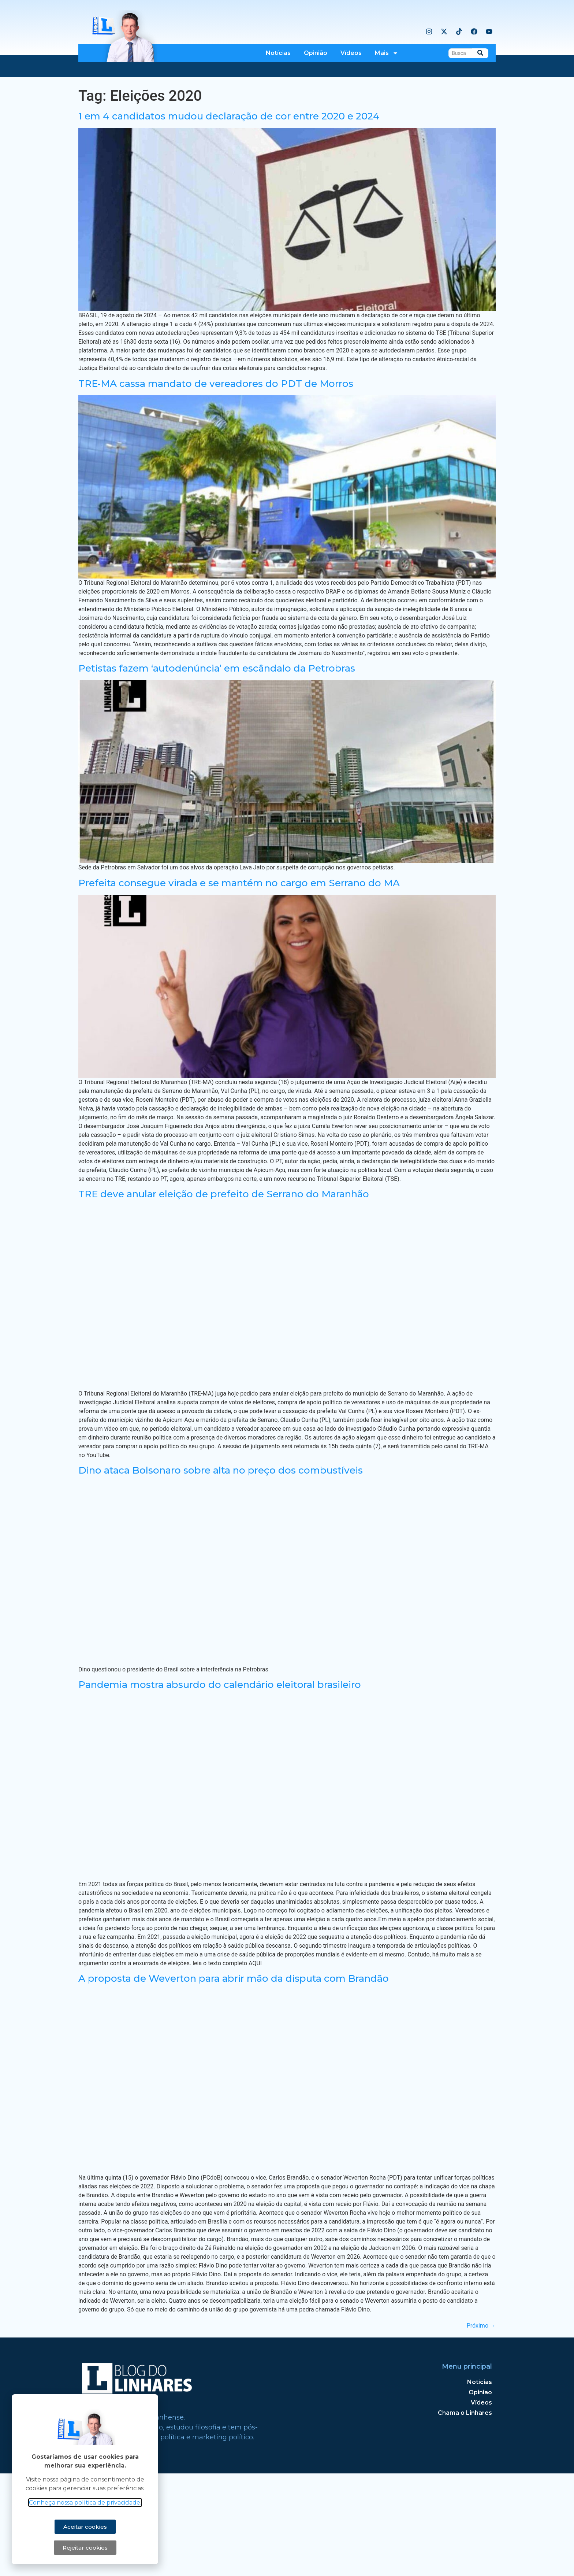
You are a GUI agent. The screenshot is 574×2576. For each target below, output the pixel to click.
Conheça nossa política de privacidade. (82, 2502)
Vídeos (351, 52)
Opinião (315, 52)
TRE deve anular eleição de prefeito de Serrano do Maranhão (223, 1296)
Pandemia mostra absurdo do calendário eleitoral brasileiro (219, 1787)
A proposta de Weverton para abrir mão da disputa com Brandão (233, 2081)
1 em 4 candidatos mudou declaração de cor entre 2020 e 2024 (229, 219)
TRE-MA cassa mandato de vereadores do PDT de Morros (215, 486)
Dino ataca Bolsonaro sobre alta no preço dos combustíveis (220, 1573)
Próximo (481, 2428)
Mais (386, 53)
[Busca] (460, 53)
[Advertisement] (287, 132)
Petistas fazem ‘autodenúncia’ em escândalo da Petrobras (216, 771)
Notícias (278, 52)
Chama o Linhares (465, 2515)
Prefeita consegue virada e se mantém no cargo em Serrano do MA (239, 985)
